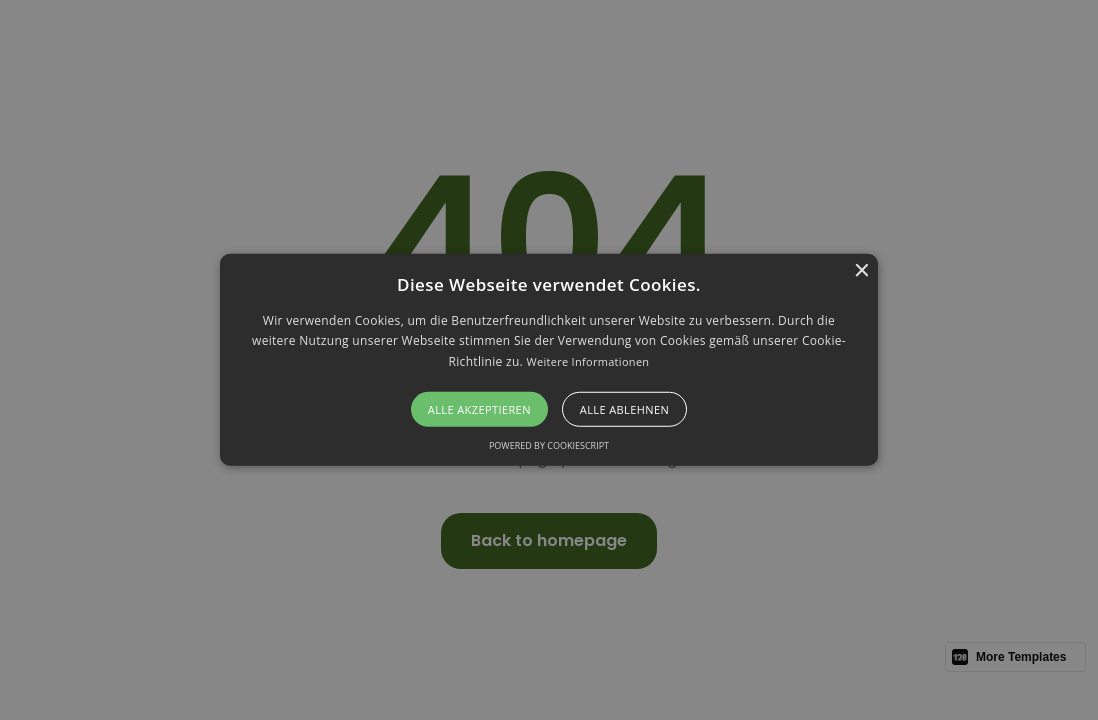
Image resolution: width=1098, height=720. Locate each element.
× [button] (860, 271)
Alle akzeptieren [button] (479, 409)
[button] (549, 360)
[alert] (549, 360)
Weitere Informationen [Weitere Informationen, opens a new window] (587, 361)
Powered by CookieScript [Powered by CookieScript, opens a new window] (549, 445)
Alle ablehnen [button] (624, 409)
